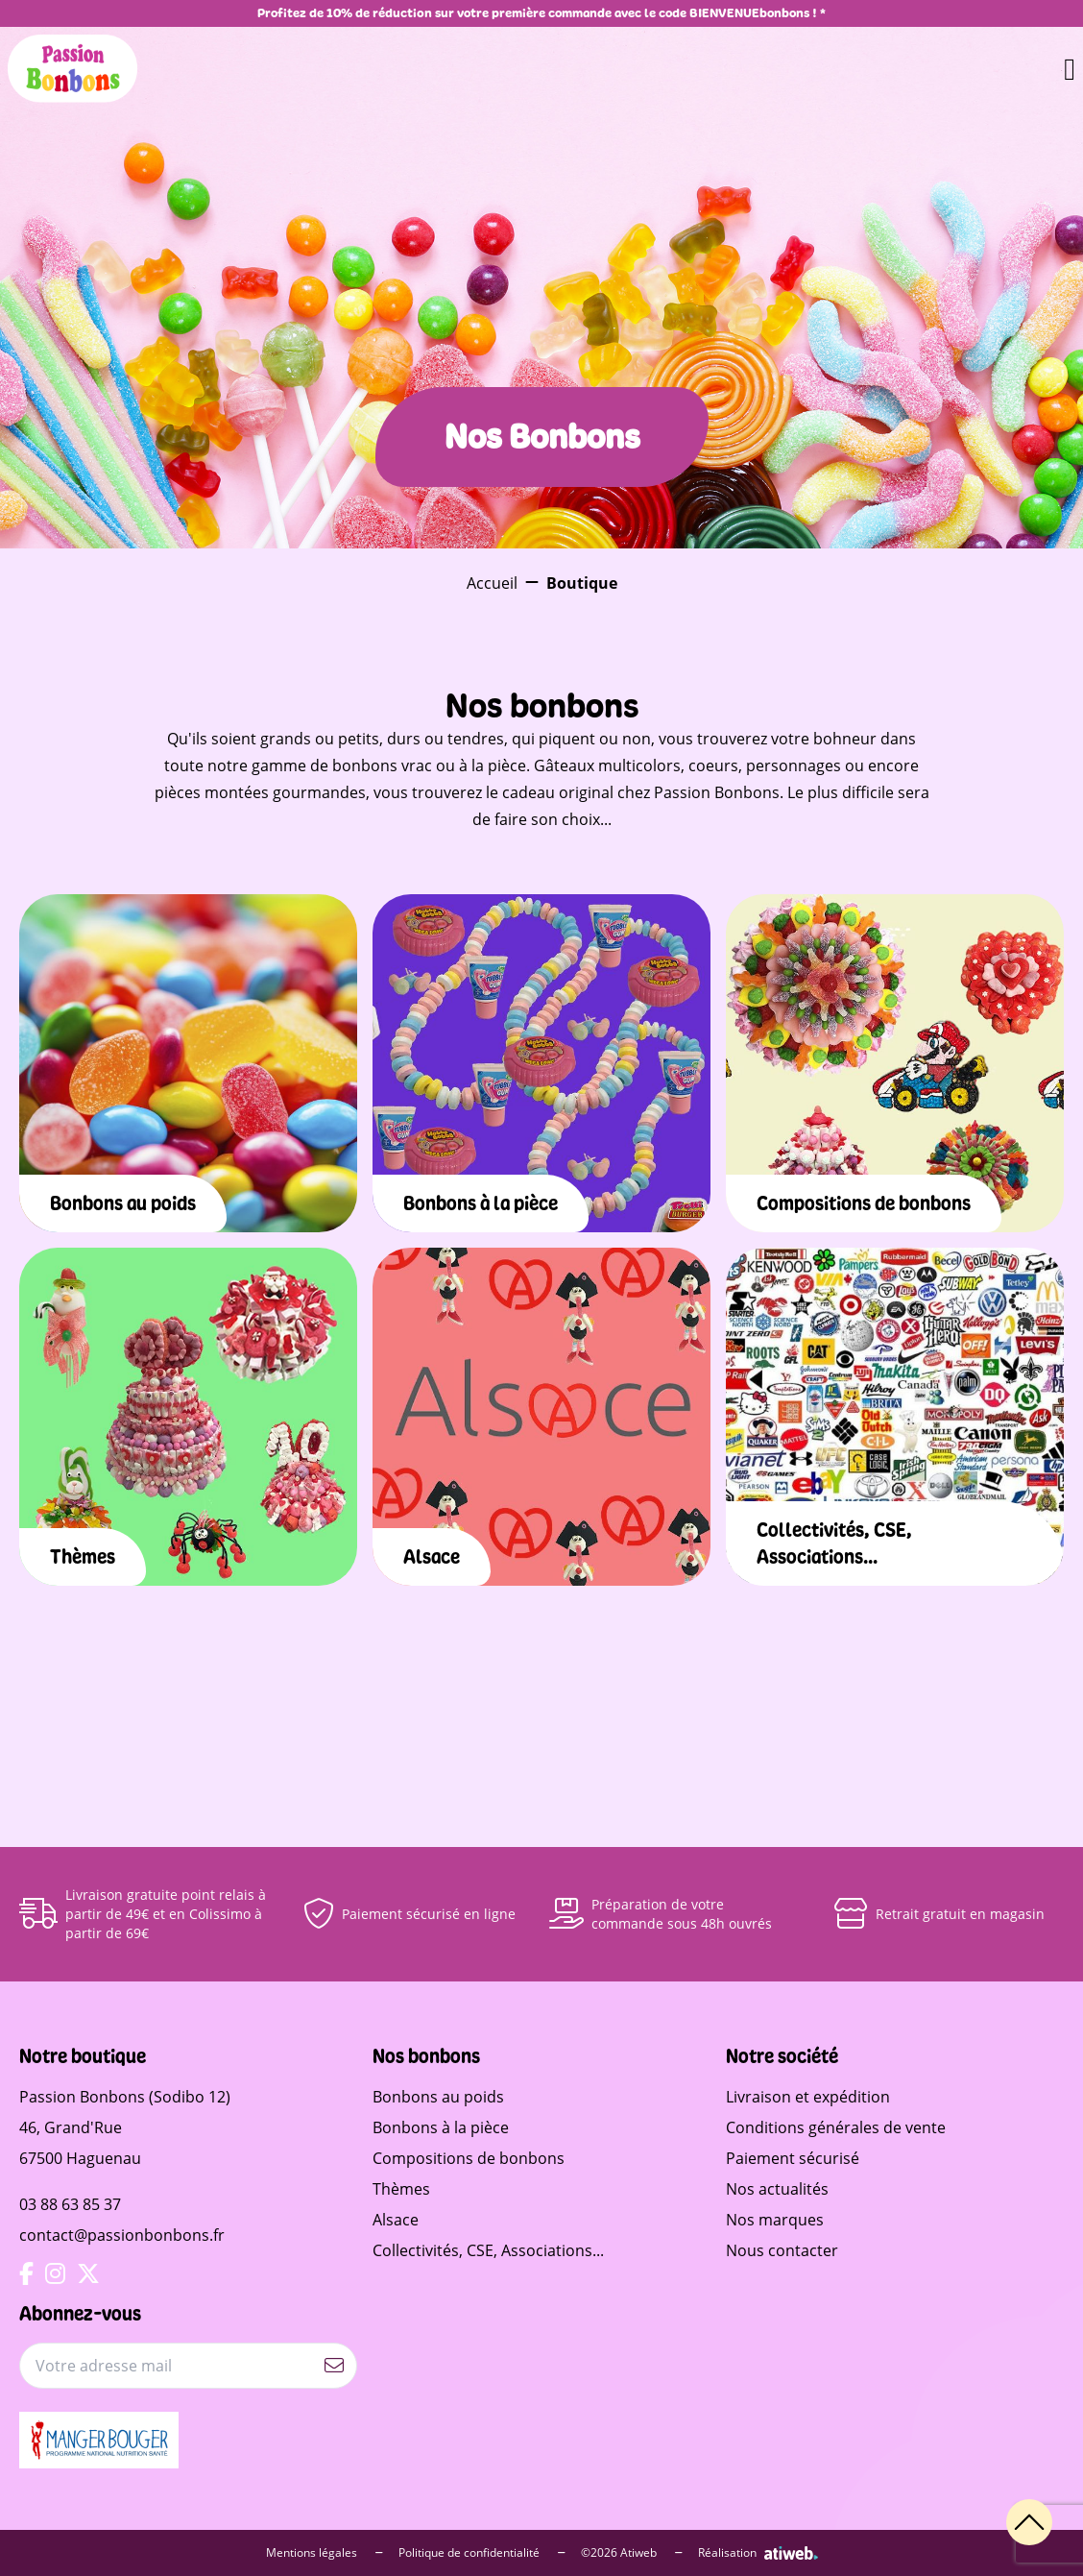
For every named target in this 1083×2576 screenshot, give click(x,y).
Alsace (396, 2219)
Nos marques (775, 2219)
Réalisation (758, 2553)
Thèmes (401, 2188)
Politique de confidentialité (482, 2553)
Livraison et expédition (808, 2096)
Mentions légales (324, 2553)
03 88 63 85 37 (70, 2204)
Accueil (492, 583)
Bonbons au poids (438, 2096)
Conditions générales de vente (836, 2127)
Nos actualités (777, 2188)
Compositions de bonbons (469, 2158)
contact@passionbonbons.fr (122, 2235)
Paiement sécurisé (792, 2158)
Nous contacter (782, 2250)
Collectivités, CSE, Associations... (488, 2250)
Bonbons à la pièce (441, 2127)
